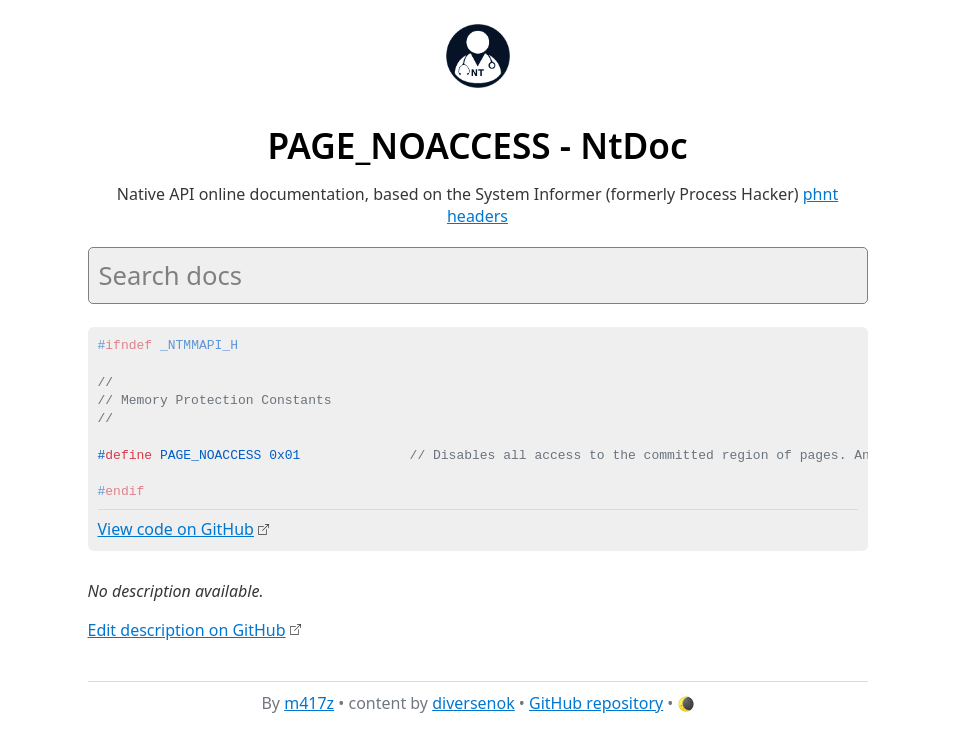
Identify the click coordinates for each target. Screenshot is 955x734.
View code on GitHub (176, 529)
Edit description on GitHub (187, 629)
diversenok (473, 703)
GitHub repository (596, 703)
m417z (309, 703)
